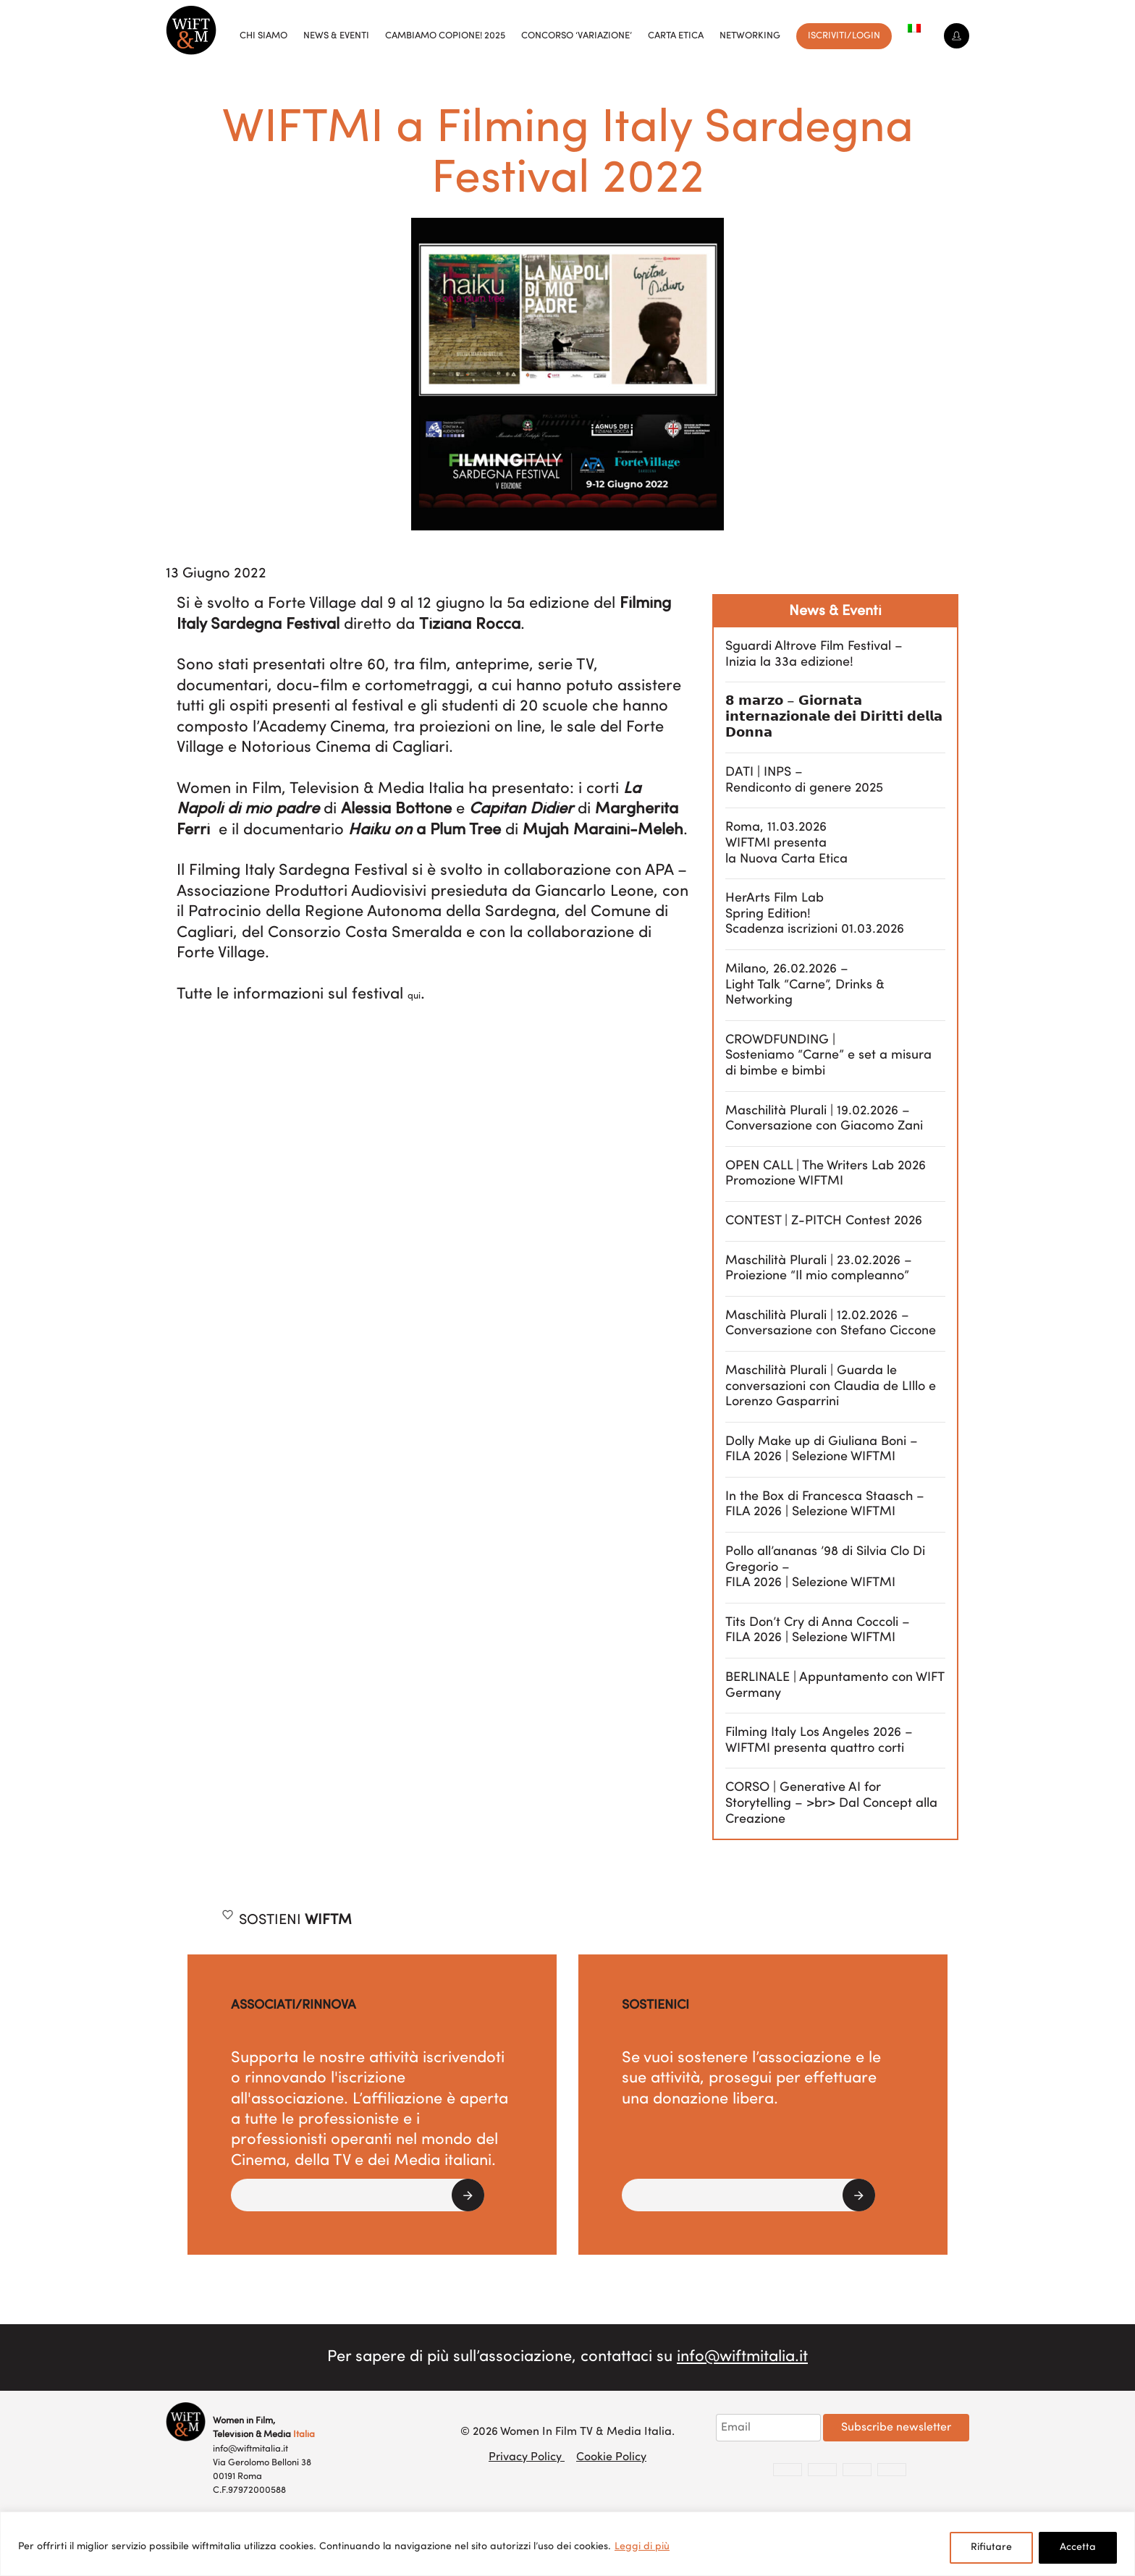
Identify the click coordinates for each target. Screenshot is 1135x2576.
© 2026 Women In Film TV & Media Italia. (567, 2432)
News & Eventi (336, 36)
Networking (750, 36)
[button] (357, 2195)
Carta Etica (676, 36)
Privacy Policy (527, 2457)
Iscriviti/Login (844, 36)
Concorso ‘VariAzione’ (576, 36)
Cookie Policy (611, 2457)
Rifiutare (991, 2547)
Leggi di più (642, 2546)
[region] (567, 2544)
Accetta (1078, 2547)
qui (414, 996)
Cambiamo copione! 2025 (445, 36)
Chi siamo (263, 36)
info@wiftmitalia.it (742, 2357)
